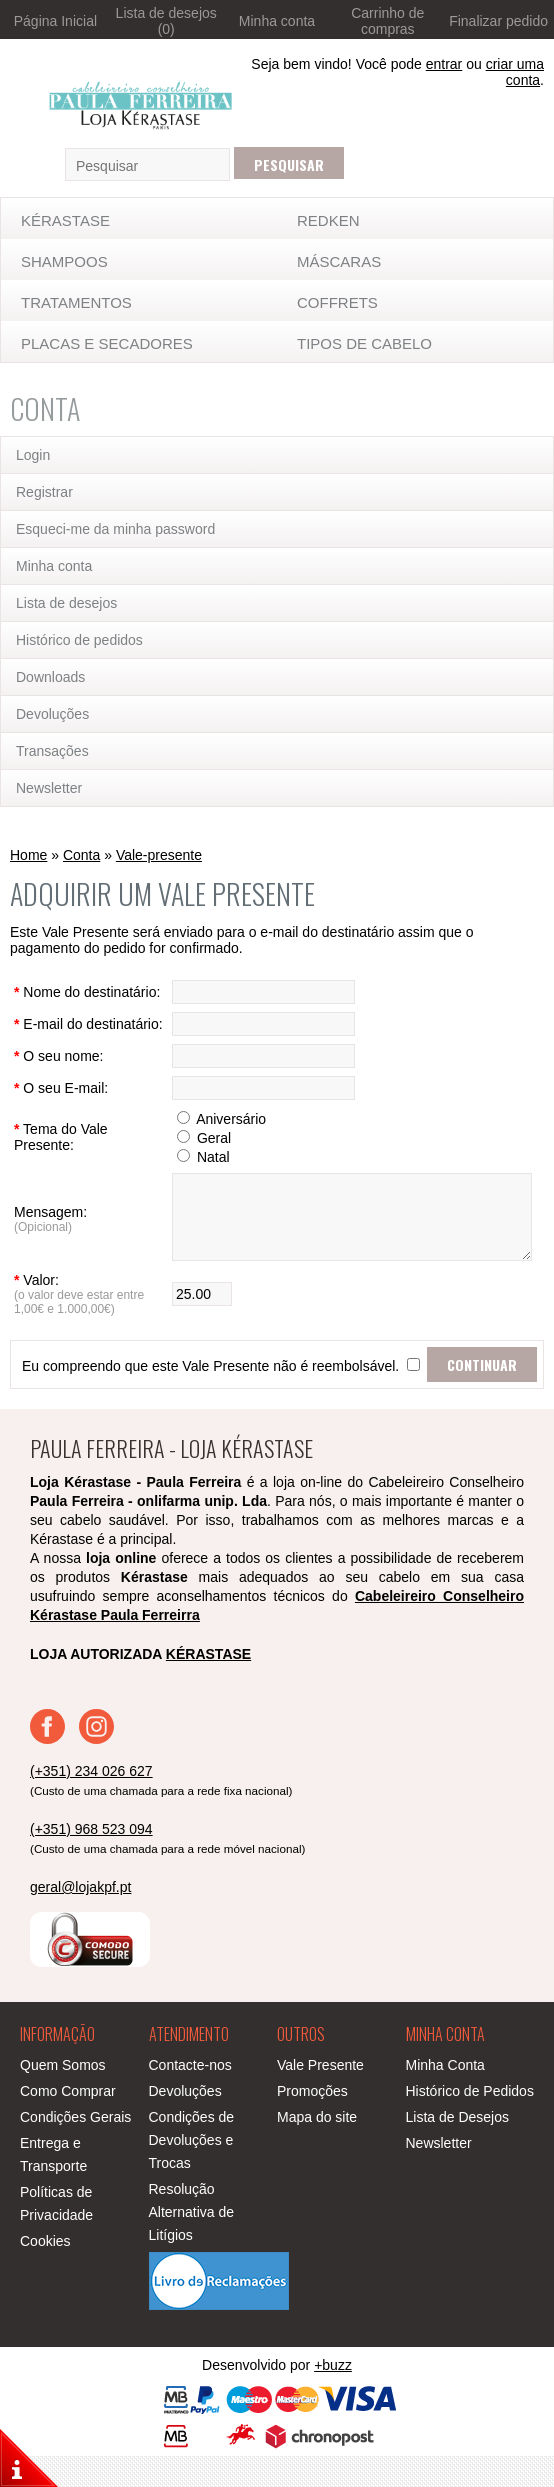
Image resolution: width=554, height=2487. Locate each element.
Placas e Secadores (107, 343)
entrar (444, 64)
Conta (81, 855)
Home (28, 855)
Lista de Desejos (458, 2148)
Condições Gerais (75, 2148)
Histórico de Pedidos (470, 2122)
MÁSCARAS (339, 261)
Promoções (312, 2122)
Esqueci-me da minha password (115, 529)
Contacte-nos (190, 2096)
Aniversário (215, 1135)
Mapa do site (317, 2148)
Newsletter (49, 788)
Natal (197, 1173)
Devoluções (52, 714)
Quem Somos (63, 2096)
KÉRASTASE (65, 220)
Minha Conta (445, 2096)
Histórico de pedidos (79, 640)
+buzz (333, 2396)
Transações (52, 751)
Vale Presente (320, 2096)
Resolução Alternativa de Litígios (192, 2243)
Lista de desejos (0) (166, 21)
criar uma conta (515, 72)
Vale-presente (159, 855)
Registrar (44, 492)
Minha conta (277, 21)
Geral (198, 1154)
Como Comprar (68, 2122)
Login (33, 455)
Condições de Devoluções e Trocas (192, 2171)
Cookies (45, 2272)
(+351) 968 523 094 (91, 1860)
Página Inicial (55, 21)
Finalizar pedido (498, 21)
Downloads (50, 677)
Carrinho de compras (387, 21)
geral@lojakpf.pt (80, 1918)
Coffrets (337, 302)
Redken (328, 220)
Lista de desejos (66, 603)
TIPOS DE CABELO (364, 343)
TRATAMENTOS (76, 302)
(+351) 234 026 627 (91, 1802)
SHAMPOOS (64, 261)
